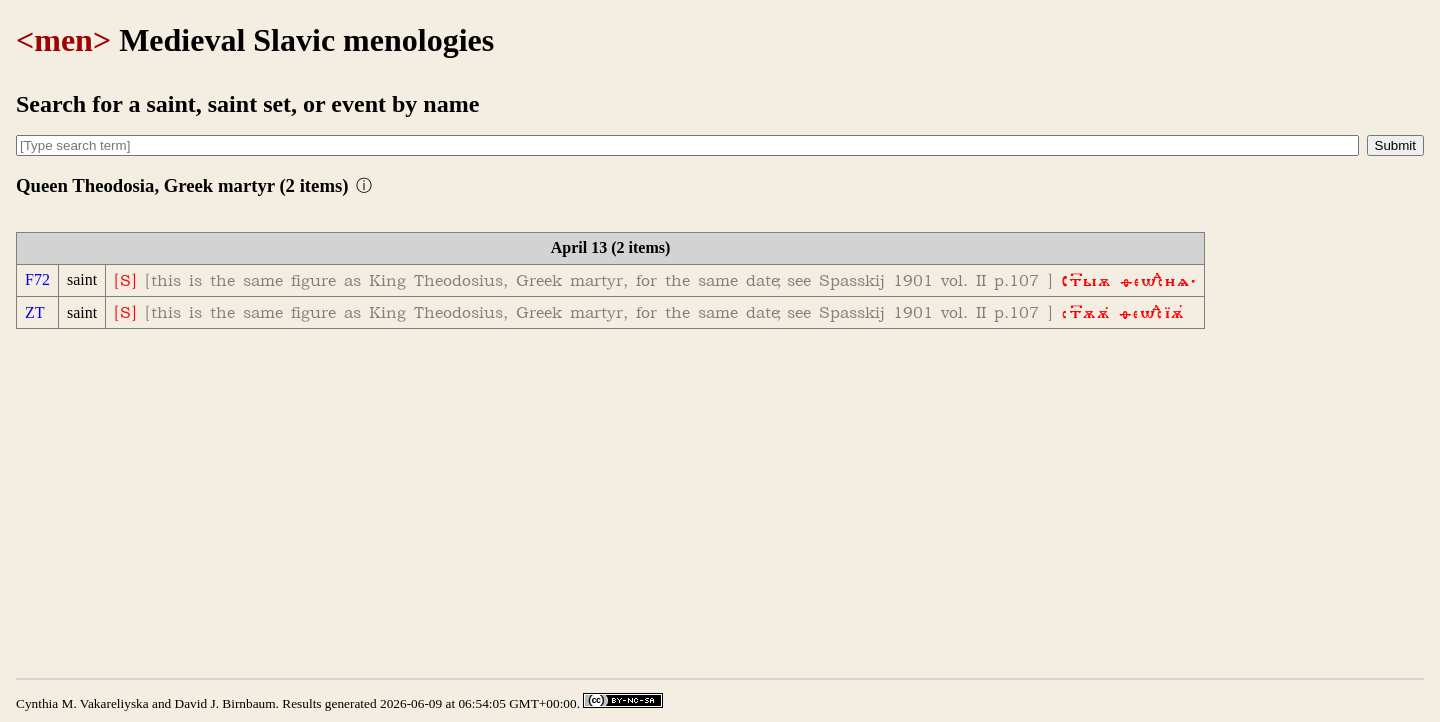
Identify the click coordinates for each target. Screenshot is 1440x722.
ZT (35, 312)
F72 (37, 279)
